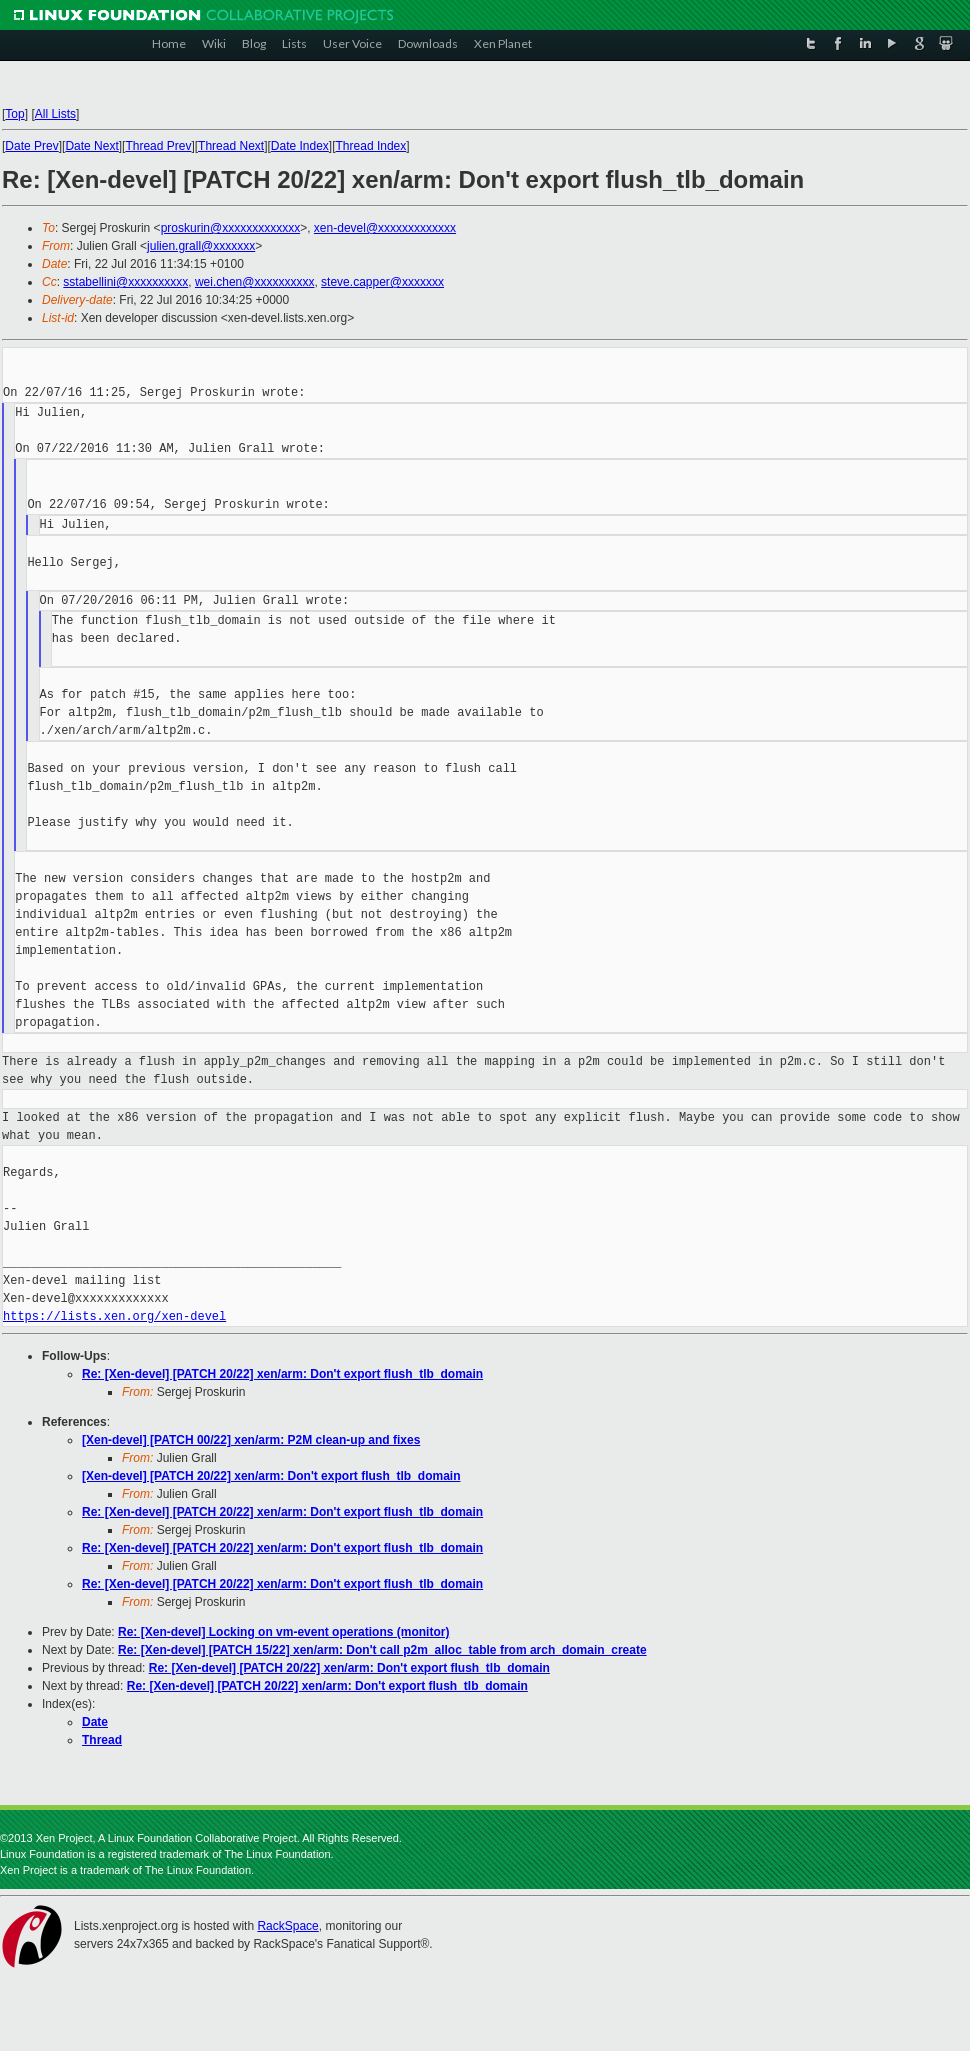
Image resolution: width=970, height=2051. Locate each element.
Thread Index (371, 146)
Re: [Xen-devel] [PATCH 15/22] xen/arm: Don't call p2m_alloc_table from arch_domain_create (382, 1650)
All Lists (55, 114)
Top (14, 114)
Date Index (300, 146)
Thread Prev (158, 146)
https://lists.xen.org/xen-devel (114, 1316)
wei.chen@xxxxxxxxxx (255, 282)
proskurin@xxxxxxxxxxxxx (231, 228)
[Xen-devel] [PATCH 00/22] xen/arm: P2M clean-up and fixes (251, 1440)
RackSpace (287, 1926)
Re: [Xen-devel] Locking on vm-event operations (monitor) (283, 1632)
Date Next (91, 146)
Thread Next (231, 146)
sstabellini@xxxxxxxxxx (125, 282)
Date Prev (31, 146)
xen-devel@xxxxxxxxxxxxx (385, 228)
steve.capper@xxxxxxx (382, 282)
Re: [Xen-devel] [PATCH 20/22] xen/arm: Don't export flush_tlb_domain (282, 1374)
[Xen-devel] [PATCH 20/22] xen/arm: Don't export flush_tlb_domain (271, 1476)
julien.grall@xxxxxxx (201, 246)
